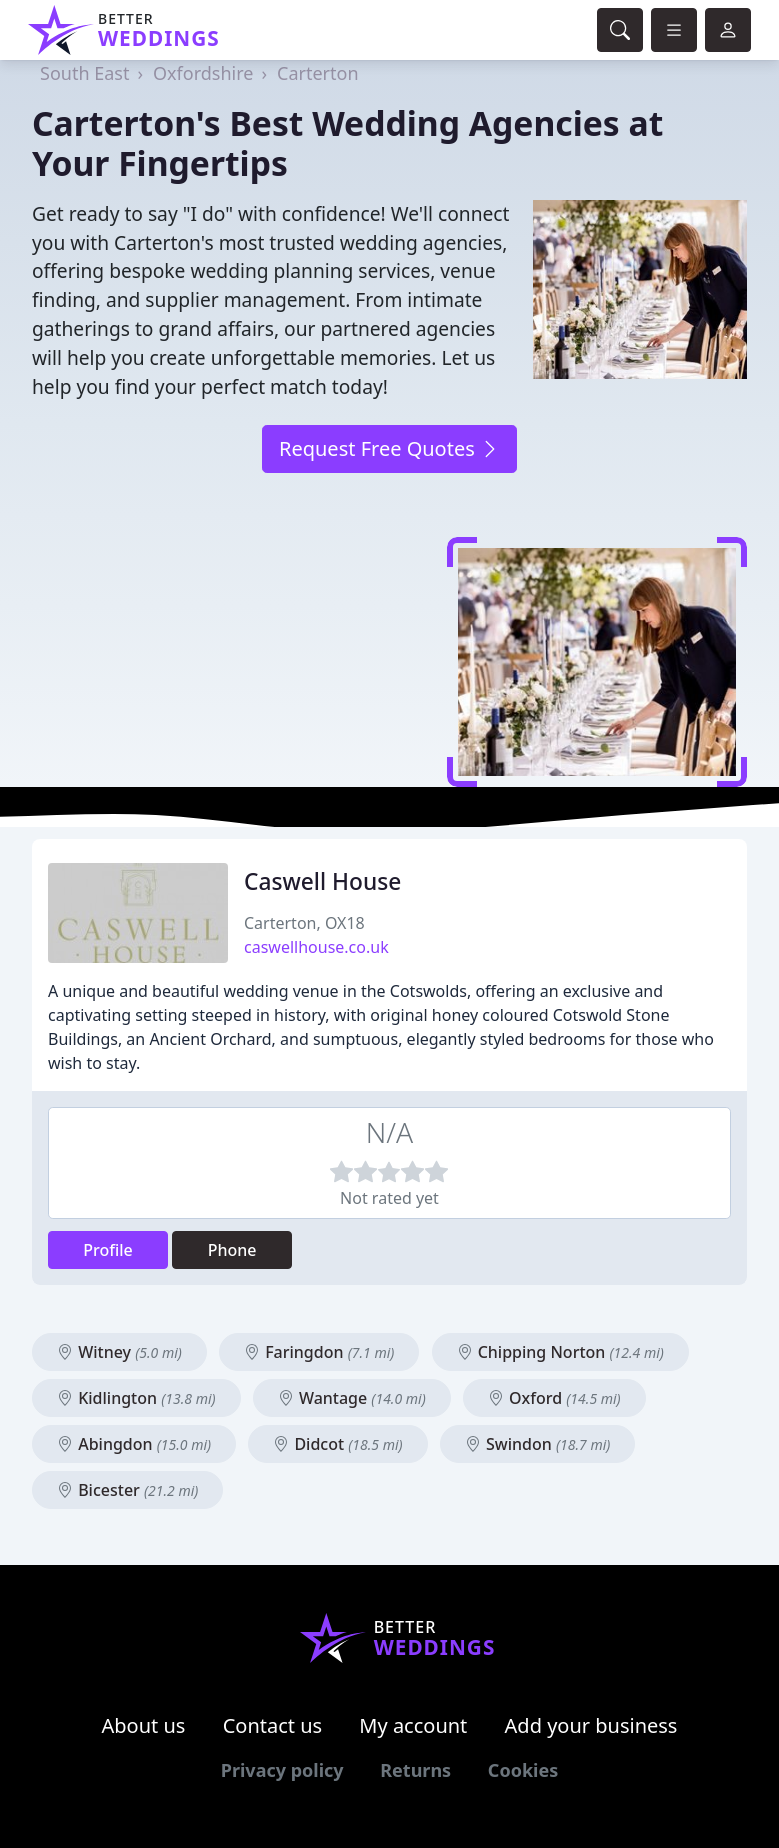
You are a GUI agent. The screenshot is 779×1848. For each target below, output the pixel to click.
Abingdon (134, 1444)
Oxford (554, 1398)
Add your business (591, 1725)
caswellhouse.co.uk (316, 947)
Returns (415, 1770)
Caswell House (322, 881)
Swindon (537, 1444)
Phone (232, 1250)
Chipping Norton (560, 1352)
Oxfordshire (203, 73)
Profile (108, 1250)
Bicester (127, 1490)
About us (144, 1725)
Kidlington (136, 1398)
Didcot (337, 1444)
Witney (119, 1352)
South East (84, 73)
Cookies (523, 1770)
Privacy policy (282, 1770)
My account (413, 1725)
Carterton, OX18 (304, 923)
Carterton (318, 73)
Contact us (273, 1725)
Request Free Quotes (389, 448)
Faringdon (319, 1352)
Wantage (352, 1398)
